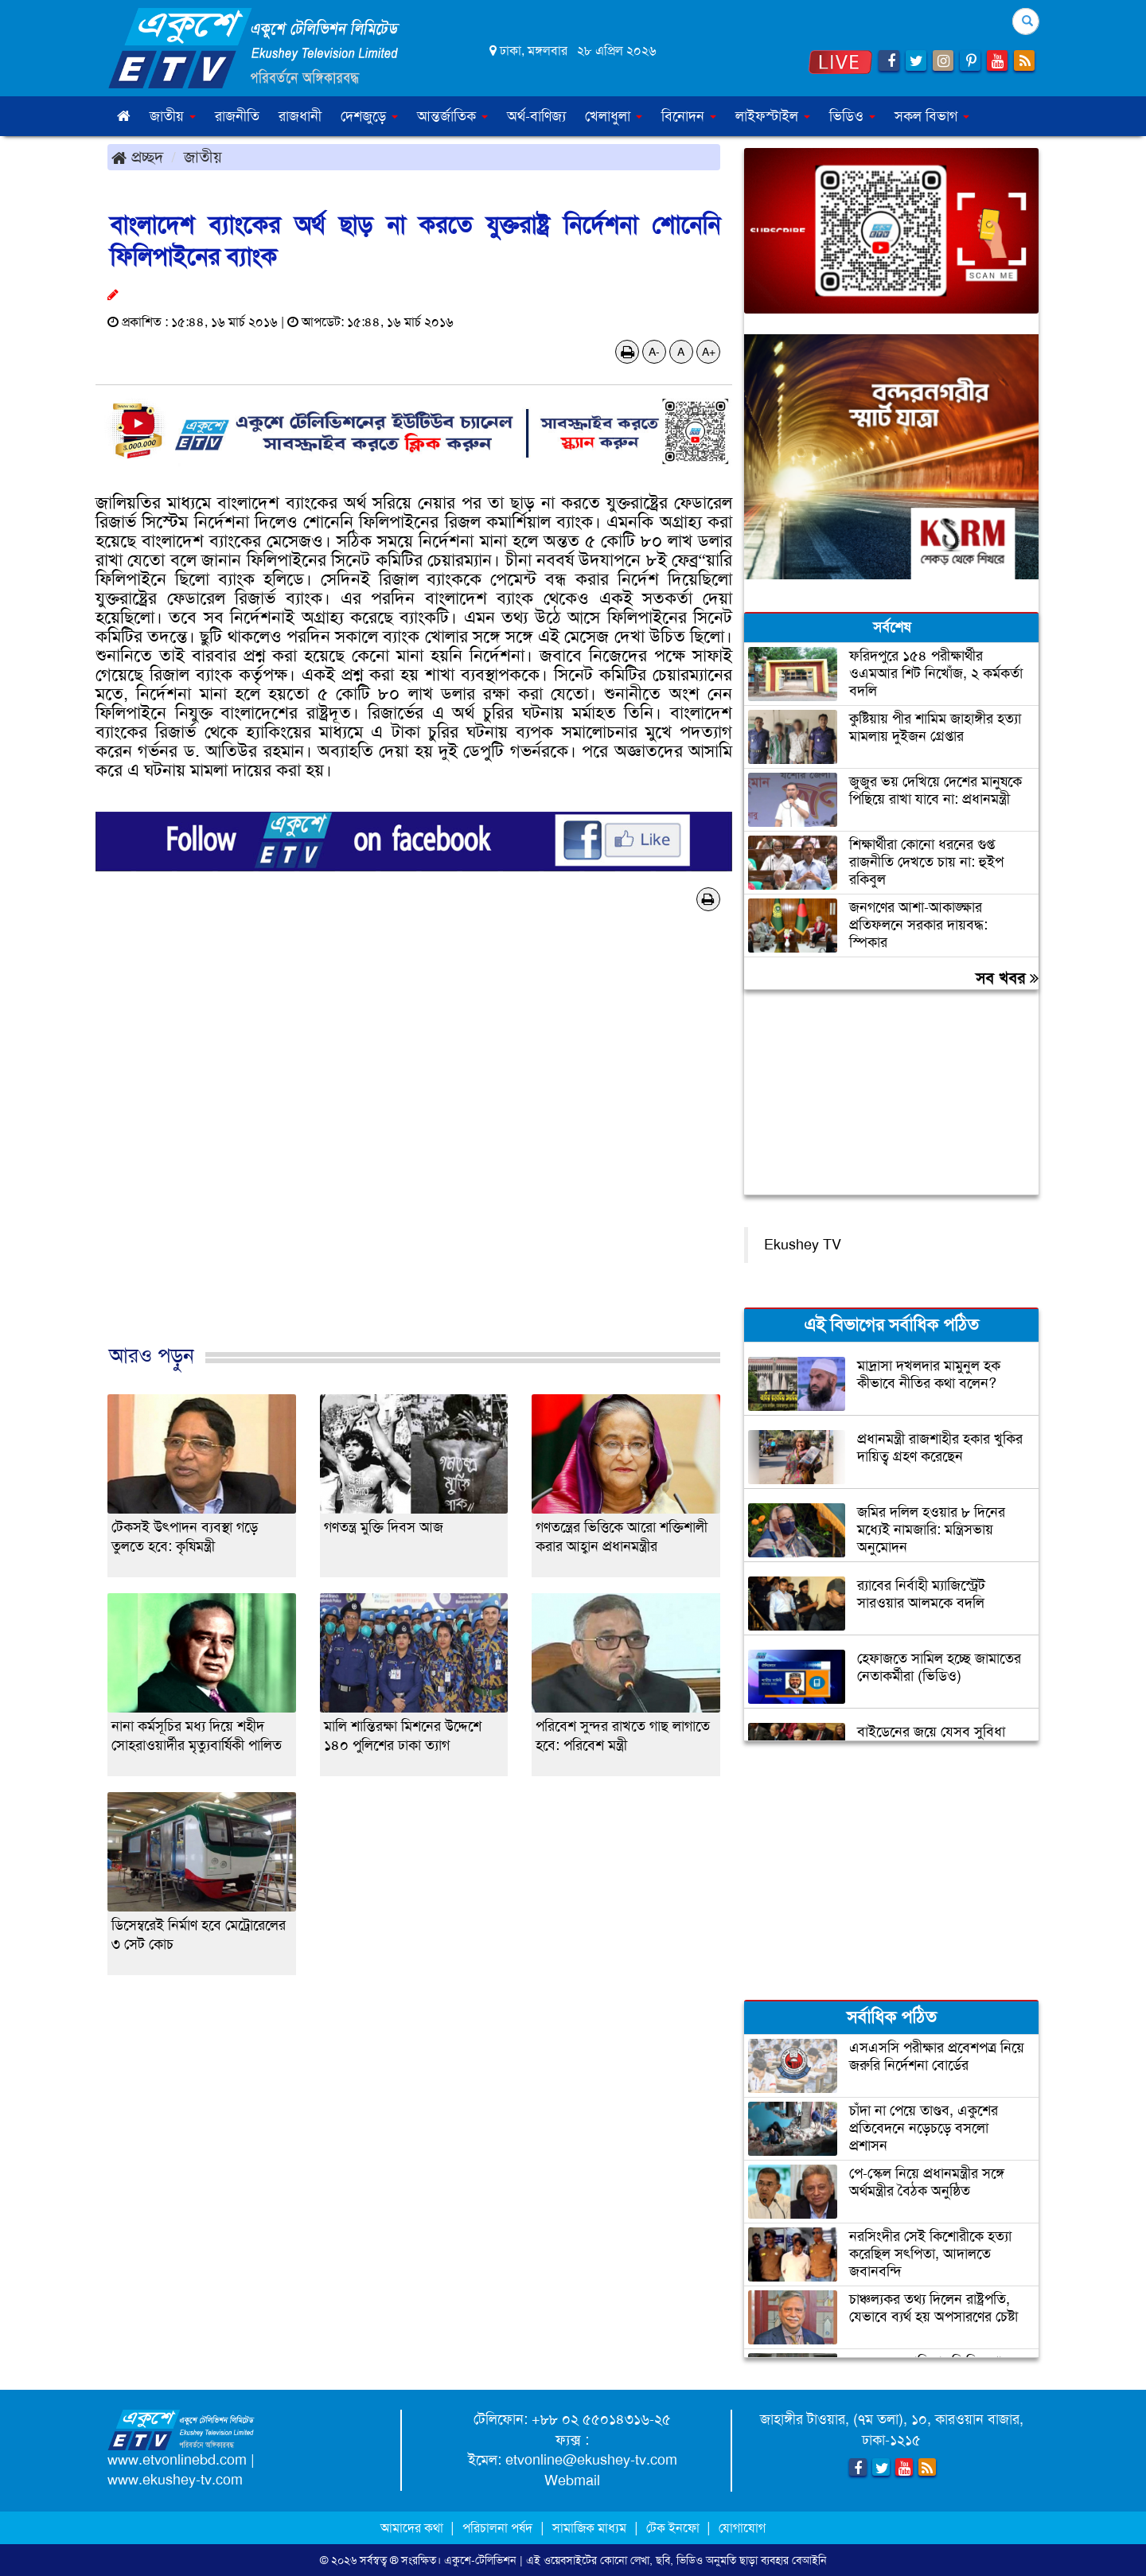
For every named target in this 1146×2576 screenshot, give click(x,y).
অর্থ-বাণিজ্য (536, 116)
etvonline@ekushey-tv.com (591, 2459)
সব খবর (1007, 978)
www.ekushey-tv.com (175, 2479)
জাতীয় (203, 156)
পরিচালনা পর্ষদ (497, 2527)
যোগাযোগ (742, 2527)
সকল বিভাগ (932, 116)
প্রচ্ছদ (137, 156)
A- (654, 352)
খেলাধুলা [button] (613, 116)
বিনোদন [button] (688, 116)
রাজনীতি (237, 116)
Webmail (572, 2480)
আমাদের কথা (413, 2527)
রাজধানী (300, 116)
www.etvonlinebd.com (177, 2459)
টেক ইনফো (674, 2527)
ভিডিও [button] (852, 116)
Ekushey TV (802, 1244)
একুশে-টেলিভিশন (480, 2560)
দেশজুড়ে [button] (369, 116)
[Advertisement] (413, 1144)
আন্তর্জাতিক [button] (452, 116)
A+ (708, 352)
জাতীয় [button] (173, 116)
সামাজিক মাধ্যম (589, 2527)
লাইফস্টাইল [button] (772, 116)
